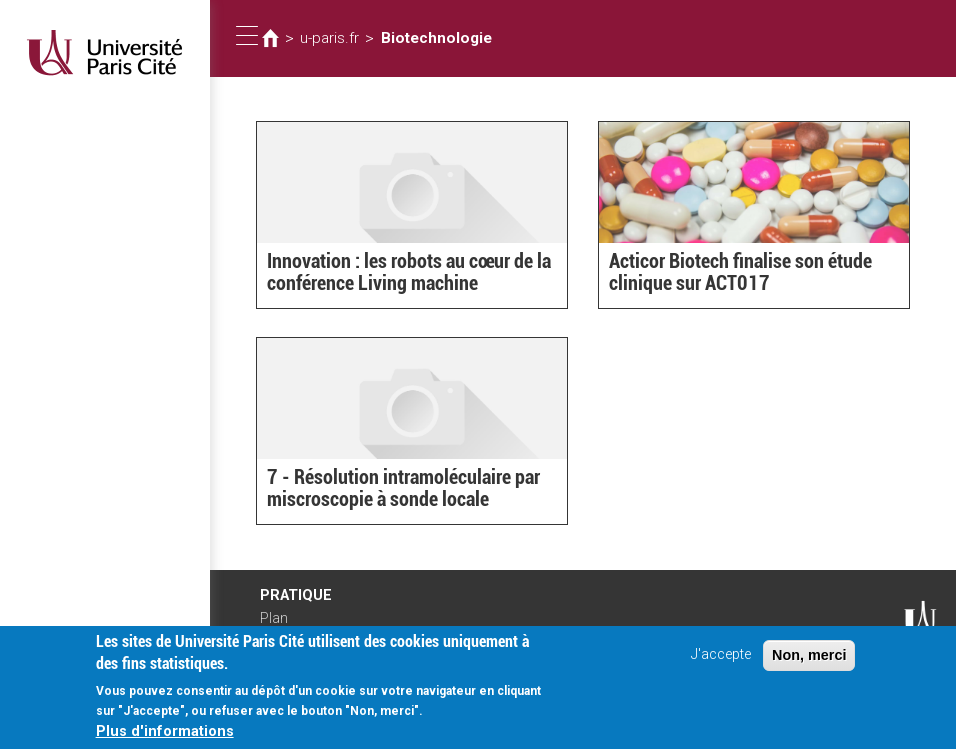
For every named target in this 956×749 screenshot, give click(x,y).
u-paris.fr (327, 38)
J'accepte (721, 660)
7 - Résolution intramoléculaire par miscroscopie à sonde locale (389, 490)
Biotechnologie (424, 38)
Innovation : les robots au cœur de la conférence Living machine (396, 274)
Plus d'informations (165, 737)
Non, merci (809, 661)
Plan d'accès (280, 625)
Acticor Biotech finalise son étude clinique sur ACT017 (728, 274)
